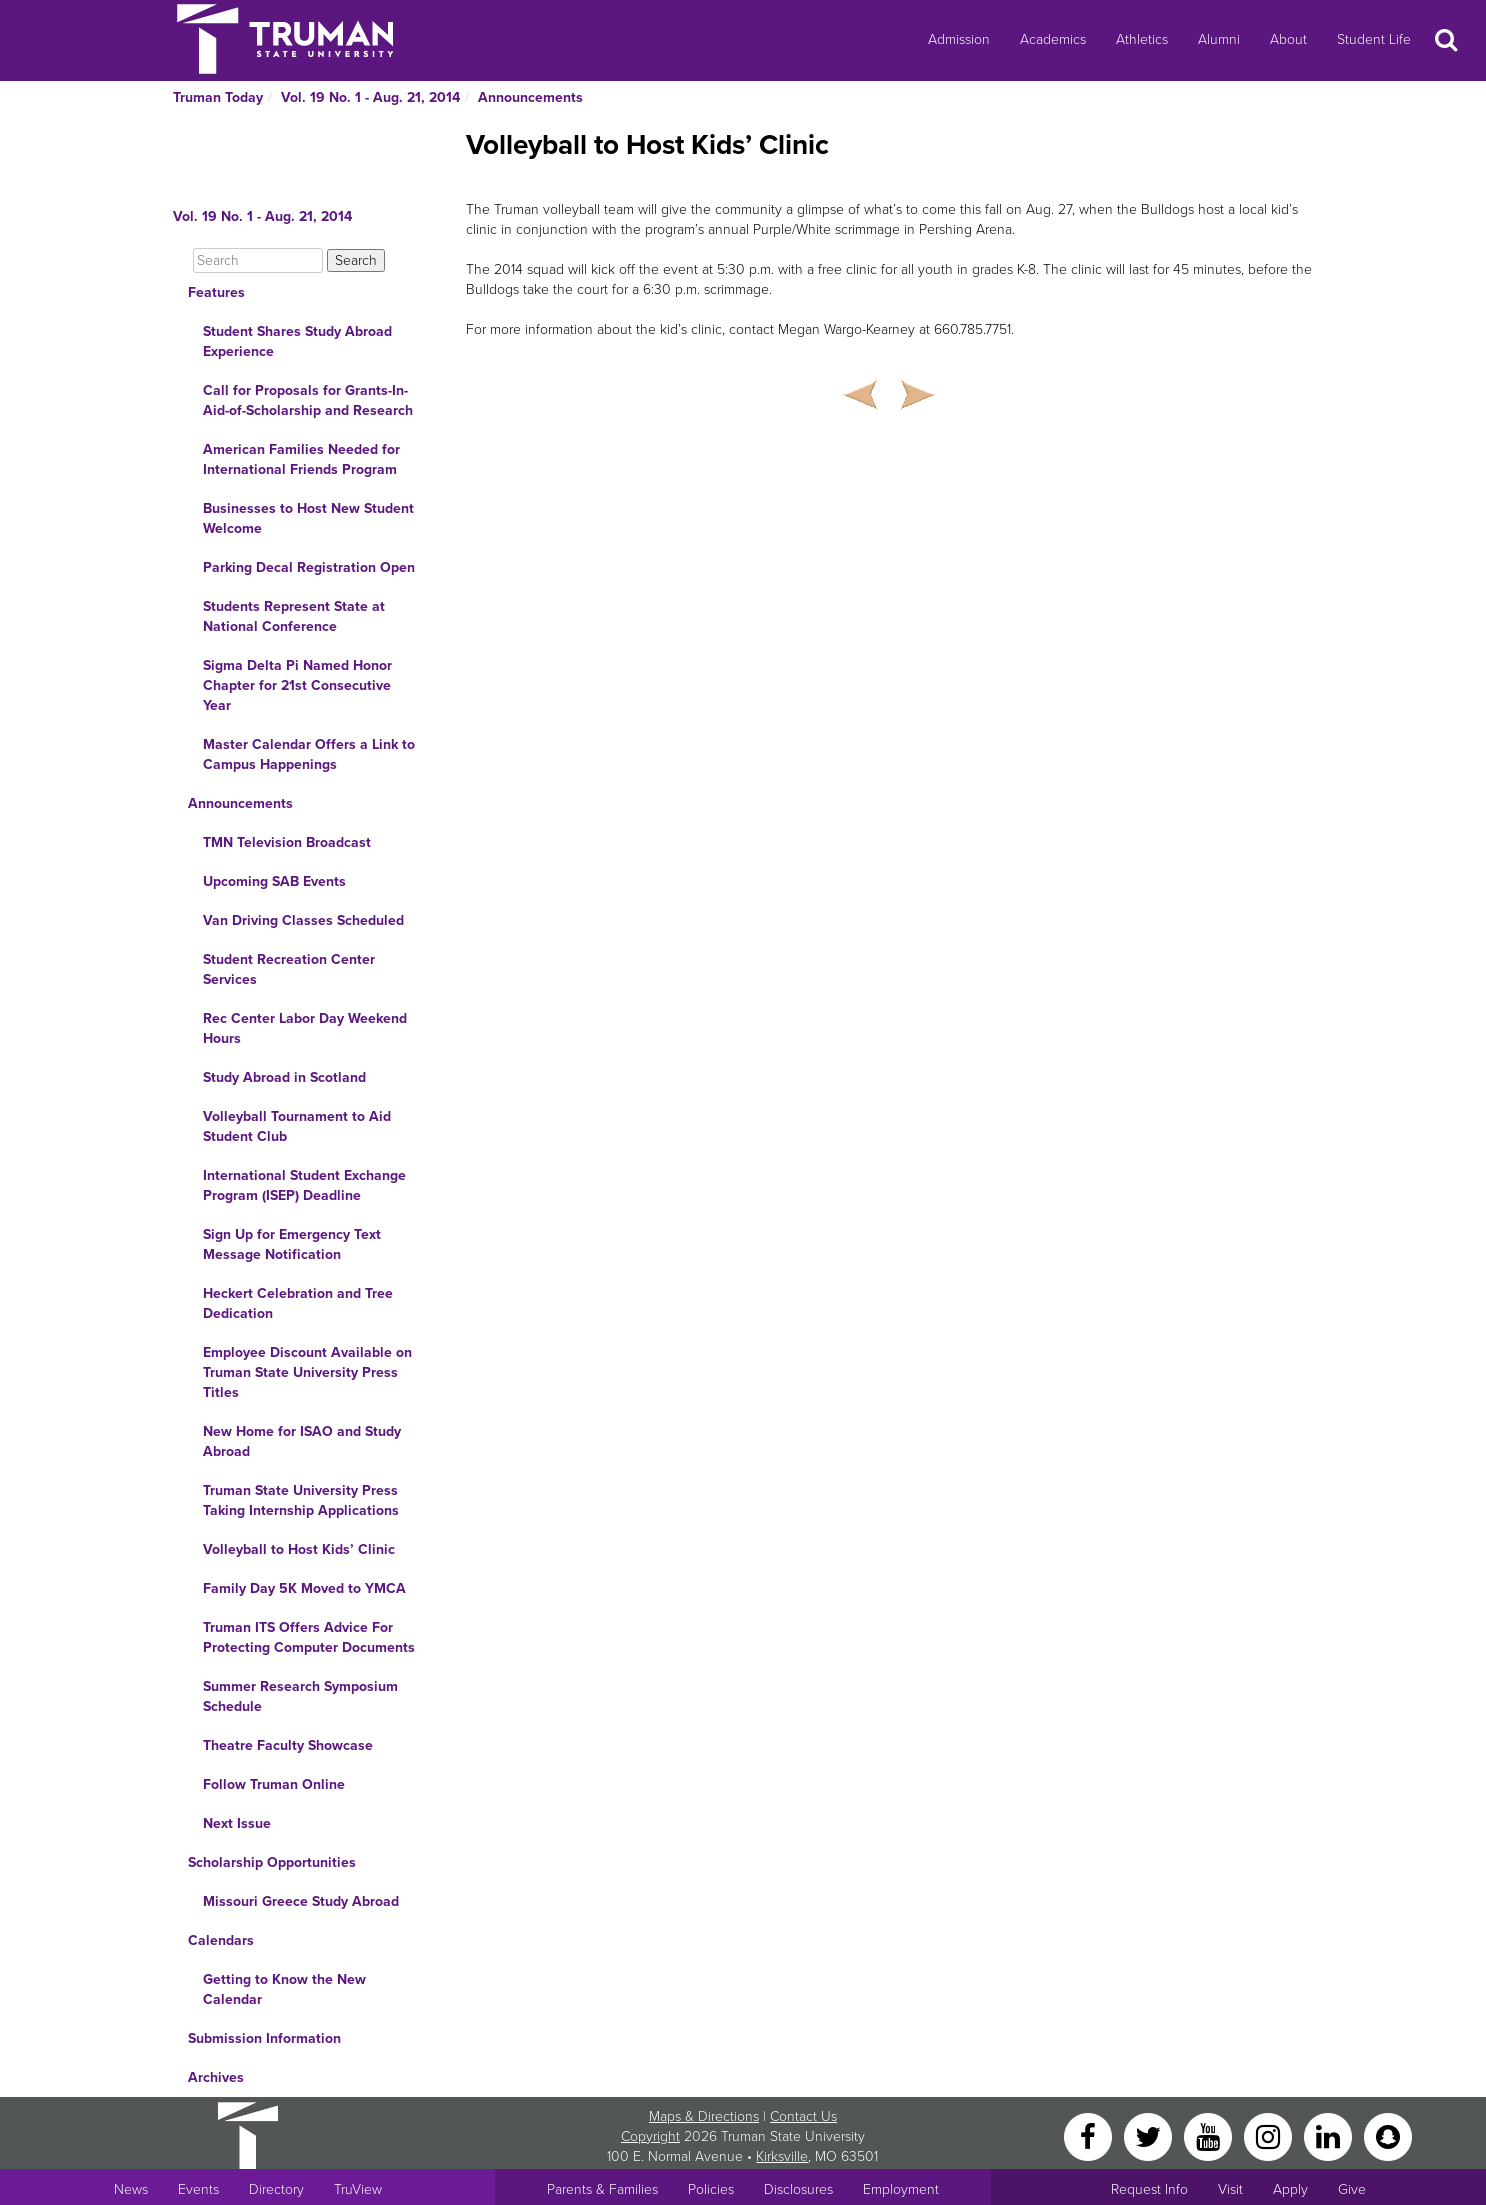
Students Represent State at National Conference (294, 616)
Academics (1053, 39)
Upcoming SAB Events (274, 881)
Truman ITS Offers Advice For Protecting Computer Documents (309, 1637)
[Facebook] (1090, 2135)
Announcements (530, 97)
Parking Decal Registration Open (309, 567)
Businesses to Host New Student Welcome (308, 518)
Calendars (221, 1940)
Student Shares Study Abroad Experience (297, 341)
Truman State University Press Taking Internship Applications (301, 1500)
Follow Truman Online (274, 1784)
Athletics (1142, 39)
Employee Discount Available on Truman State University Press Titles (307, 1372)
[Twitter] (1150, 2135)
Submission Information (264, 2038)
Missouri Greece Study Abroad (301, 1901)
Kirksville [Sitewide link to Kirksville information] (782, 2156)
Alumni (1219, 39)
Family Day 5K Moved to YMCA (304, 1588)
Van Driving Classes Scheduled (303, 920)
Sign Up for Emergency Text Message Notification (292, 1244)
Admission (959, 39)
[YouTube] (1210, 2135)
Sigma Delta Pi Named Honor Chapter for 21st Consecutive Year (297, 685)
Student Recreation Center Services (289, 969)
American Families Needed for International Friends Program (301, 459)
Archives (216, 2077)
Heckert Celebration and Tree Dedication (298, 1303)
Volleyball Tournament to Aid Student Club (297, 1126)
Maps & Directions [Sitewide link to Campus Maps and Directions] (704, 2116)
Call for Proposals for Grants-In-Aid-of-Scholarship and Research (308, 400)
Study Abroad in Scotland (284, 1077)
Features (216, 292)
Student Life (1374, 39)
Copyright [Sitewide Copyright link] (650, 2136)
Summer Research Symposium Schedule (300, 1696)
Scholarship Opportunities (272, 1862)
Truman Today (218, 97)
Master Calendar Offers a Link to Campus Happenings (309, 754)
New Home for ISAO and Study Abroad (302, 1441)
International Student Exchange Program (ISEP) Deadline (304, 1185)
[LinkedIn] (1330, 2135)
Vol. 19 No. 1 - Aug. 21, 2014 (370, 97)
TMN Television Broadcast (287, 842)
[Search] (258, 260)
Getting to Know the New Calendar (284, 1989)
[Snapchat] (1388, 2135)
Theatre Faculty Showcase (288, 1745)
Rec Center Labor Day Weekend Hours (305, 1028)
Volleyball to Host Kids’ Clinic (299, 1549)
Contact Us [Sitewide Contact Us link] (803, 2116)
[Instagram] (1270, 2135)
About (1288, 39)
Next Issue (237, 1823)
